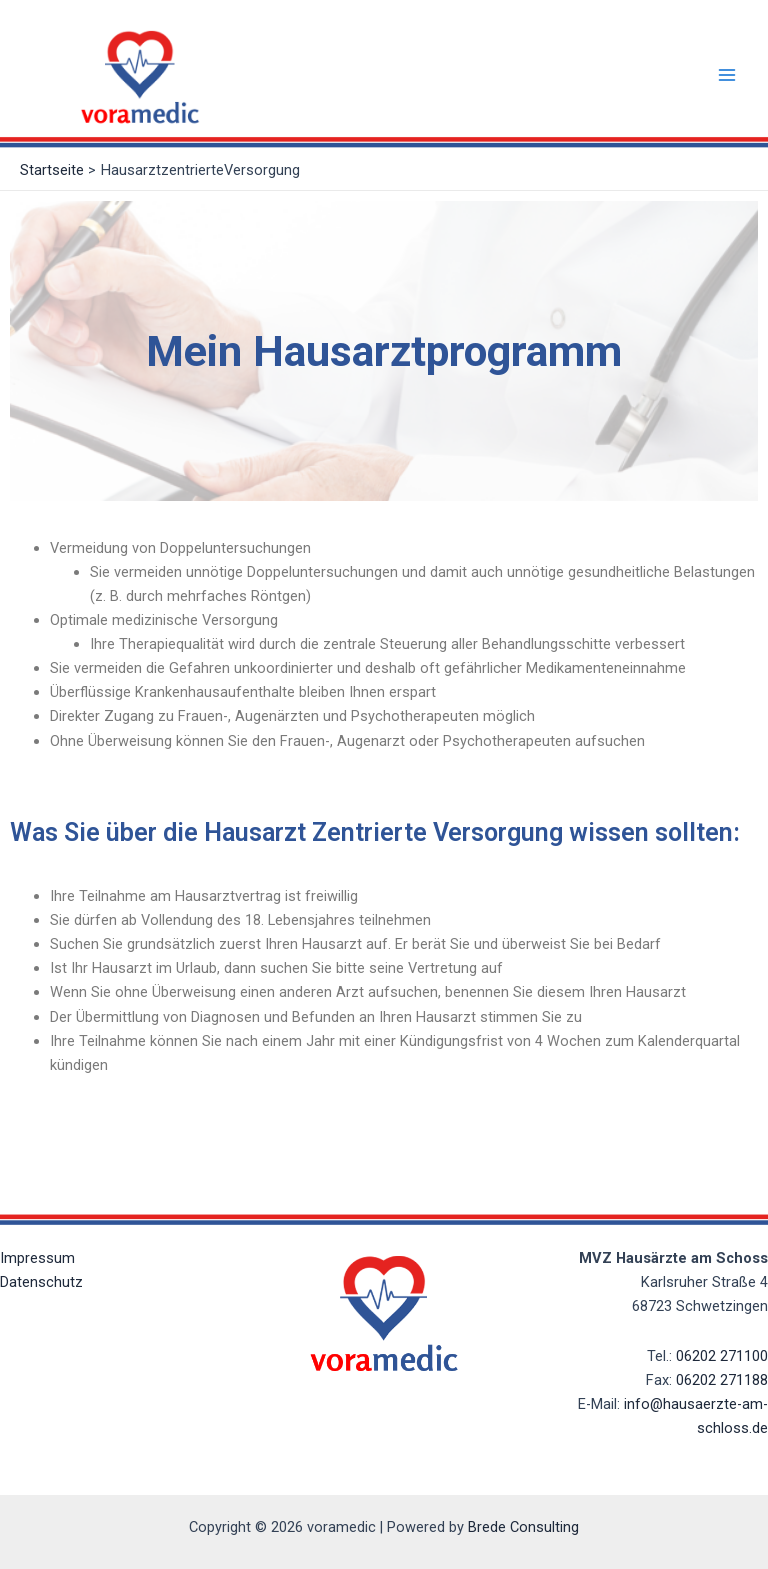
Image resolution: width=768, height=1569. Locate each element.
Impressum (37, 1258)
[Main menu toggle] (727, 75)
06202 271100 (722, 1356)
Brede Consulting (523, 1527)
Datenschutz (41, 1282)
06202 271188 (722, 1380)
